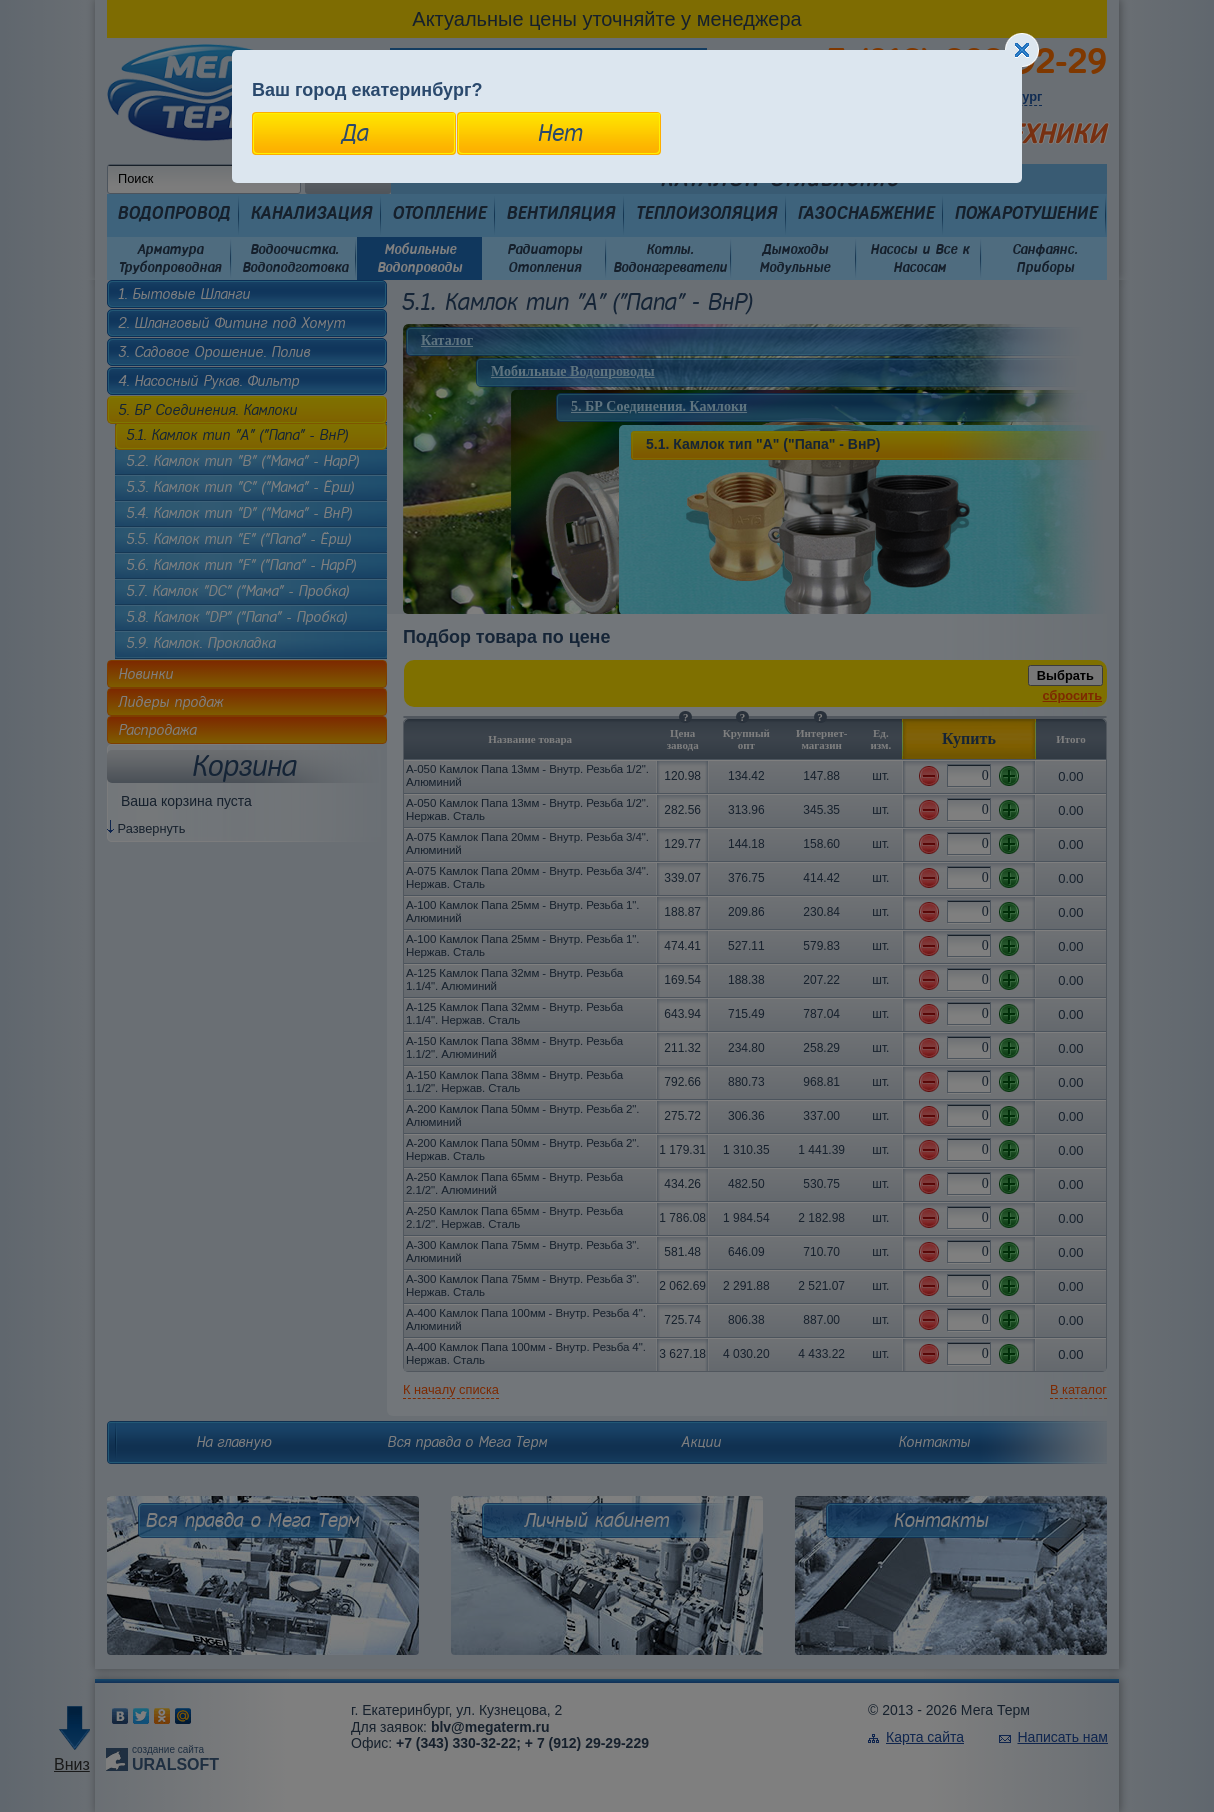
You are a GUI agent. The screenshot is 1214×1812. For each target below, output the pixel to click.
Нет (559, 133)
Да (354, 133)
